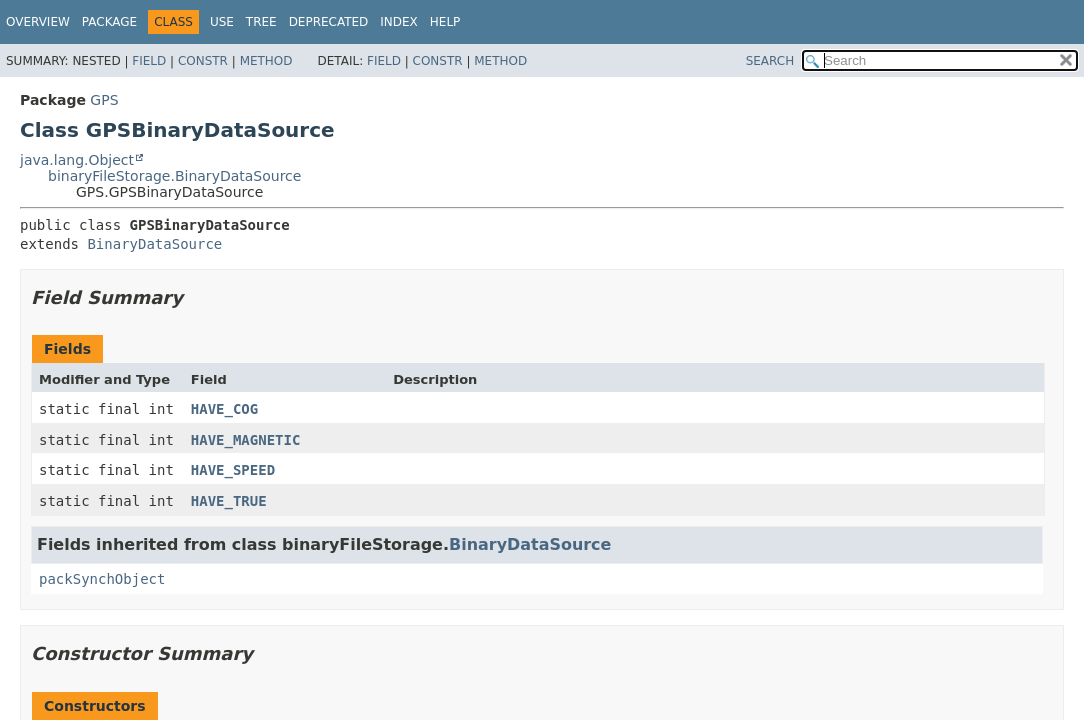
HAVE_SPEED (233, 470)
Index (399, 22)
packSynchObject (102, 579)
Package (109, 22)
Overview (38, 22)
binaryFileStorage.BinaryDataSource (174, 176)
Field (149, 61)
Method (266, 61)
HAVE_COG (224, 409)
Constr (203, 61)
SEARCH (770, 61)
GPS (104, 100)
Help (445, 22)
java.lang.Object (77, 160)
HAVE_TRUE (229, 501)
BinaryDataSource (154, 244)
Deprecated (329, 22)
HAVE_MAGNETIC (246, 440)
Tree (261, 22)
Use (222, 22)
